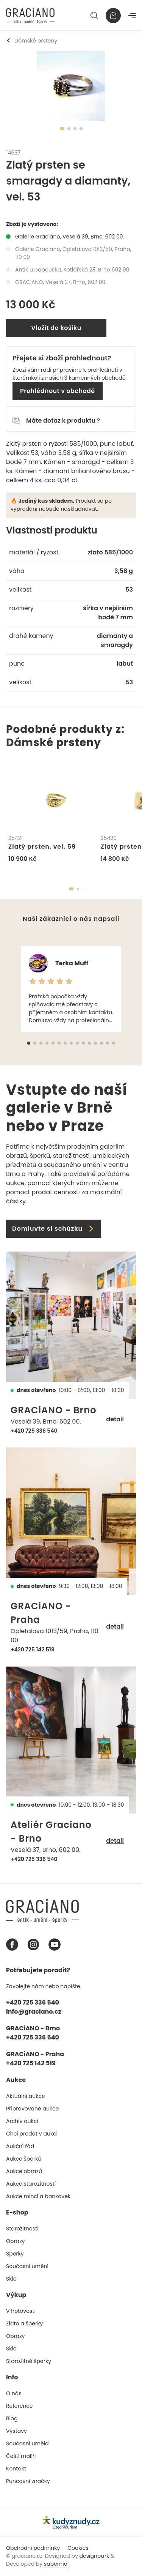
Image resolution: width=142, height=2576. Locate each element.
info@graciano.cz (33, 2011)
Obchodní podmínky (33, 2548)
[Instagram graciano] (33, 1944)
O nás (13, 2393)
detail (115, 1419)
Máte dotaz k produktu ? (56, 420)
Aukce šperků (23, 2158)
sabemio (55, 2564)
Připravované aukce (32, 2108)
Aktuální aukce (25, 2096)
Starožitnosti (22, 2228)
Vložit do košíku (56, 328)
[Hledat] (94, 15)
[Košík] (113, 15)
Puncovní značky (28, 2481)
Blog (11, 2418)
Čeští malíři (21, 2456)
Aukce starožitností (31, 2184)
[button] (71, 888)
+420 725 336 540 (34, 1431)
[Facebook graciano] (12, 1944)
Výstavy (16, 2431)
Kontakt (16, 2468)
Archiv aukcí (22, 2121)
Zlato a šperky (24, 2323)
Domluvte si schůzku (53, 1228)
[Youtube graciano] (54, 1944)
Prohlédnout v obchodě (57, 391)
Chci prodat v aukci (32, 2133)
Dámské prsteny (31, 40)
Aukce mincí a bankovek (38, 2196)
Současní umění (27, 2266)
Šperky (15, 2253)
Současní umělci (28, 2443)
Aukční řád (20, 2146)
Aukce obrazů (24, 2171)
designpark (94, 2556)
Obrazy (15, 2241)
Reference (19, 2406)
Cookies (77, 2548)
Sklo (11, 2278)
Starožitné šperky (28, 2361)
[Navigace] (132, 15)
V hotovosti (21, 2311)
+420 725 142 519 (33, 1649)
